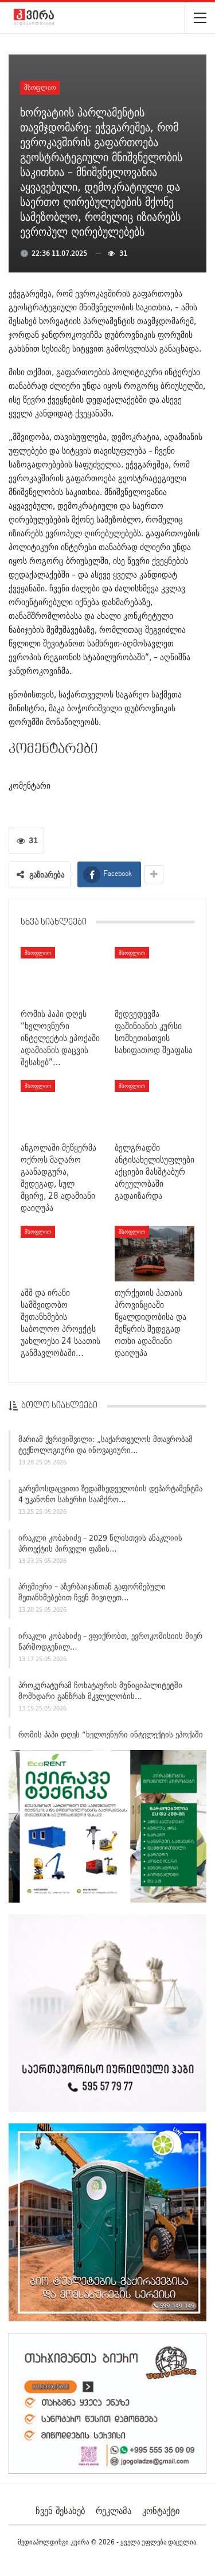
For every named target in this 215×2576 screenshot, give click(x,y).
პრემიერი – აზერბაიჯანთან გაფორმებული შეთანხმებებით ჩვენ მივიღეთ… (92, 1596)
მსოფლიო (40, 87)
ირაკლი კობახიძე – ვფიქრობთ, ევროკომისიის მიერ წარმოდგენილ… (110, 1645)
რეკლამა (113, 2510)
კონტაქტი (160, 2510)
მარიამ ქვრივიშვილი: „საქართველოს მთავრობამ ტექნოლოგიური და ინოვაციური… (105, 1448)
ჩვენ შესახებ (60, 2510)
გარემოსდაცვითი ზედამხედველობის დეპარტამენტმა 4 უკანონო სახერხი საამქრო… (110, 1497)
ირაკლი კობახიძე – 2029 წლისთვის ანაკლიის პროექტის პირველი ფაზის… (100, 1546)
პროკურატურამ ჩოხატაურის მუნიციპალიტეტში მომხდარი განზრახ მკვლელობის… (100, 1694)
